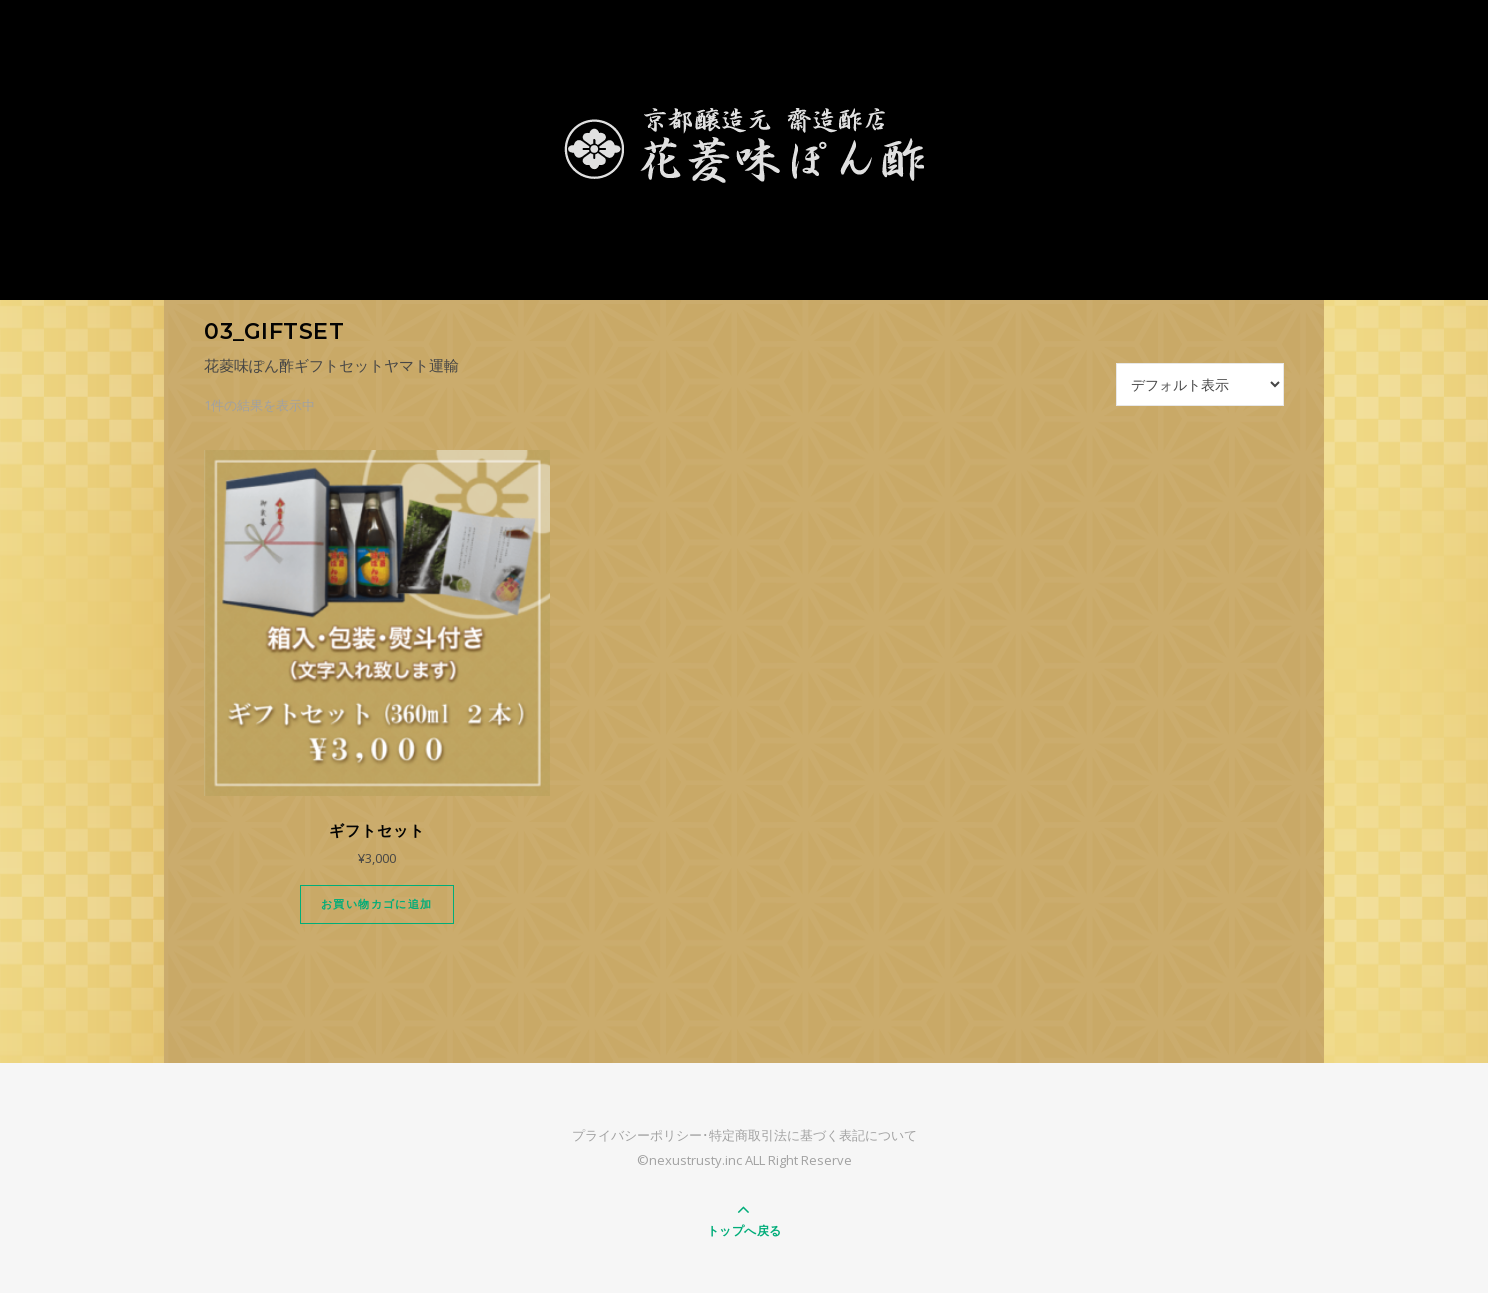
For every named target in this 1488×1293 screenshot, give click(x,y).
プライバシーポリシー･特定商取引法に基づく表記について (744, 1135)
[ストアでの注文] (1200, 384)
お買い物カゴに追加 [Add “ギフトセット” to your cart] (377, 904)
